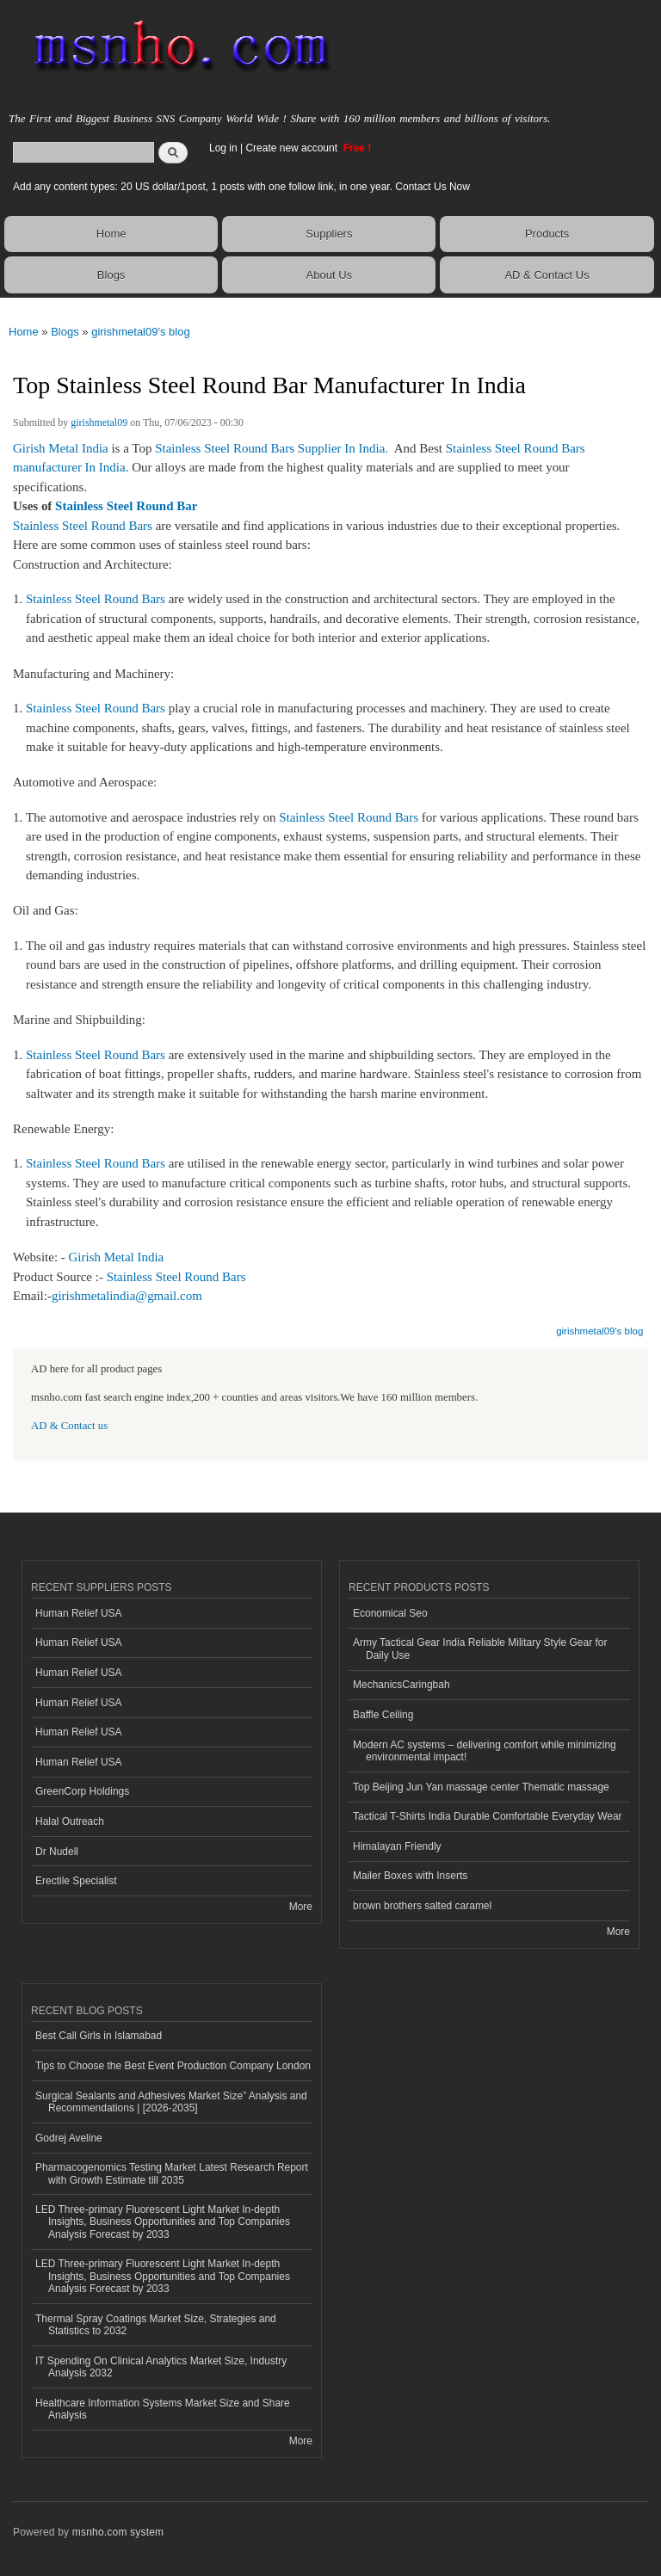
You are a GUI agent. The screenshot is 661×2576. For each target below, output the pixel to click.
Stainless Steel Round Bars (224, 448)
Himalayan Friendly (397, 1846)
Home (111, 233)
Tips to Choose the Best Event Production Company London (173, 2066)
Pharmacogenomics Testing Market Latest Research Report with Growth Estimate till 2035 (171, 2173)
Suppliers (329, 233)
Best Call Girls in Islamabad (98, 2036)
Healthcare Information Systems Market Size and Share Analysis (162, 2409)
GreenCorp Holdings (82, 1791)
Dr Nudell (56, 1852)
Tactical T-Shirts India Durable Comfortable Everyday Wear (487, 1816)
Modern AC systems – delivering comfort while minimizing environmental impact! (484, 1751)
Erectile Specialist (76, 1881)
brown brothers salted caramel (422, 1906)
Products (547, 233)
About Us (329, 274)
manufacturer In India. (72, 467)
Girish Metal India (60, 448)
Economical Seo (390, 1613)
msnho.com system (118, 2532)
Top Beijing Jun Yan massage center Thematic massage (481, 1787)
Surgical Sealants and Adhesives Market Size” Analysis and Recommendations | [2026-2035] (171, 2102)
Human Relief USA (78, 1613)
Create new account (292, 148)
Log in (223, 148)
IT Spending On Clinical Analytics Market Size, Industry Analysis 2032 (161, 2367)
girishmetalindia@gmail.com (127, 1296)
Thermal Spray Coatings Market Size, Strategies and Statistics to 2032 (155, 2325)
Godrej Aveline (68, 2138)
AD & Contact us (69, 1426)
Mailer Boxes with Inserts (410, 1876)
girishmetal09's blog (140, 331)
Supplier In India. (343, 448)
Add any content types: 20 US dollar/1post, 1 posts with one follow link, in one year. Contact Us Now (241, 187)
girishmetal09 (99, 422)
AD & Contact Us (546, 274)
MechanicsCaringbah (401, 1685)
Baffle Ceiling (383, 1715)
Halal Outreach (69, 1821)
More (300, 1907)
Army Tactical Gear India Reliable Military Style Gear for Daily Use (480, 1648)
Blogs (111, 274)
